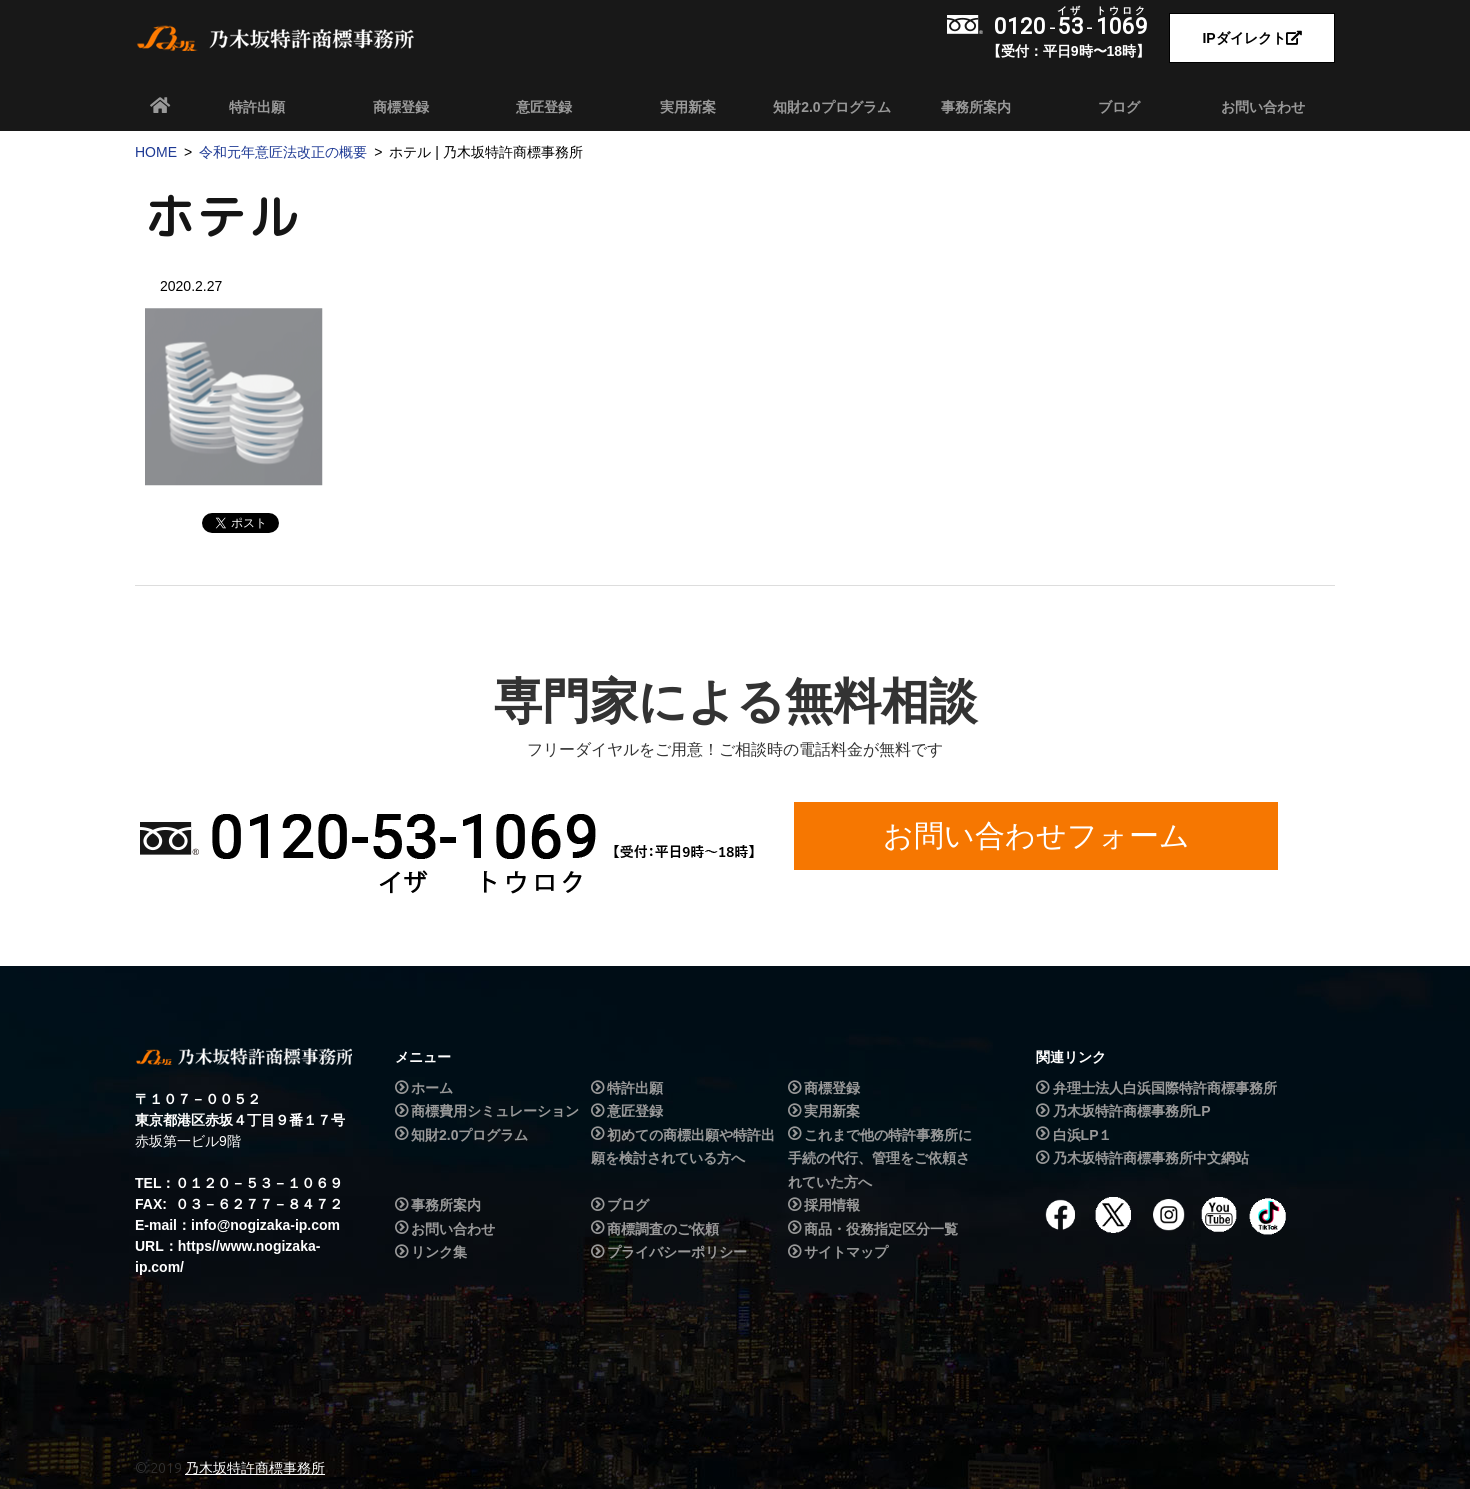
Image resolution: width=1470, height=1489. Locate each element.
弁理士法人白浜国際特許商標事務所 (1165, 1088)
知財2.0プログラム (831, 107)
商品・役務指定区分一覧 (881, 1229)
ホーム (432, 1088)
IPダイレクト (1251, 38)
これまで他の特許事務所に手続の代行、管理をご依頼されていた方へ (880, 1158)
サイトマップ (846, 1252)
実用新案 (688, 107)
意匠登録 (544, 107)
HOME (156, 152)
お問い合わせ (1263, 107)
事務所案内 (976, 107)
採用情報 (832, 1205)
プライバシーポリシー (677, 1252)
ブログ (1119, 107)
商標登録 (401, 107)
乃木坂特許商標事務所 (255, 1468)
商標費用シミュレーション (495, 1111)
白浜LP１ (1083, 1135)
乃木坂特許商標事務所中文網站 (1151, 1158)
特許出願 (257, 107)
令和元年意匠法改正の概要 (283, 152)
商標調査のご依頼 (663, 1229)
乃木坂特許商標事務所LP (1132, 1111)
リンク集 (439, 1252)
